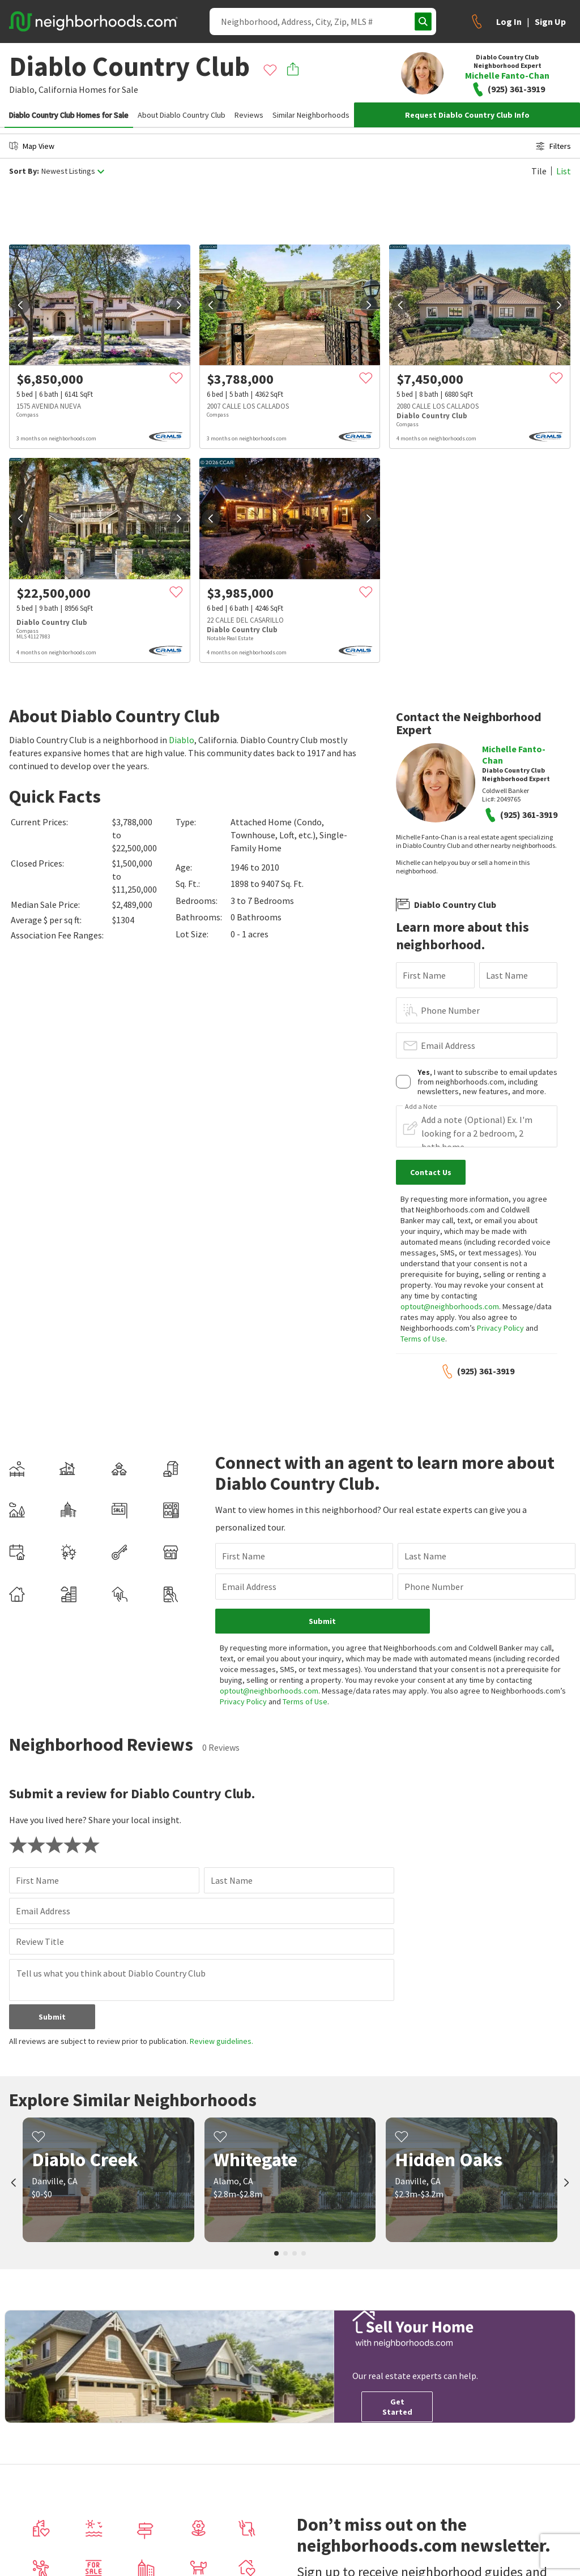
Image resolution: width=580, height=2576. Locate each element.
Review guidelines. (221, 2041)
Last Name (507, 975)
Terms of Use (422, 1339)
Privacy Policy (500, 1328)
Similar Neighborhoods (310, 115)
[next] (179, 305)
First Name (424, 975)
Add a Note (421, 1106)
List (563, 170)
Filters (553, 146)
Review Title (40, 1941)
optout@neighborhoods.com (449, 1306)
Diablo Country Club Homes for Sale (69, 115)
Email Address (448, 1045)
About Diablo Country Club (181, 115)
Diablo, (23, 89)
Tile (539, 170)
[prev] (20, 305)
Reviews (248, 115)
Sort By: (24, 171)
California (58, 89)
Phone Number (450, 1010)
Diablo (181, 739)
